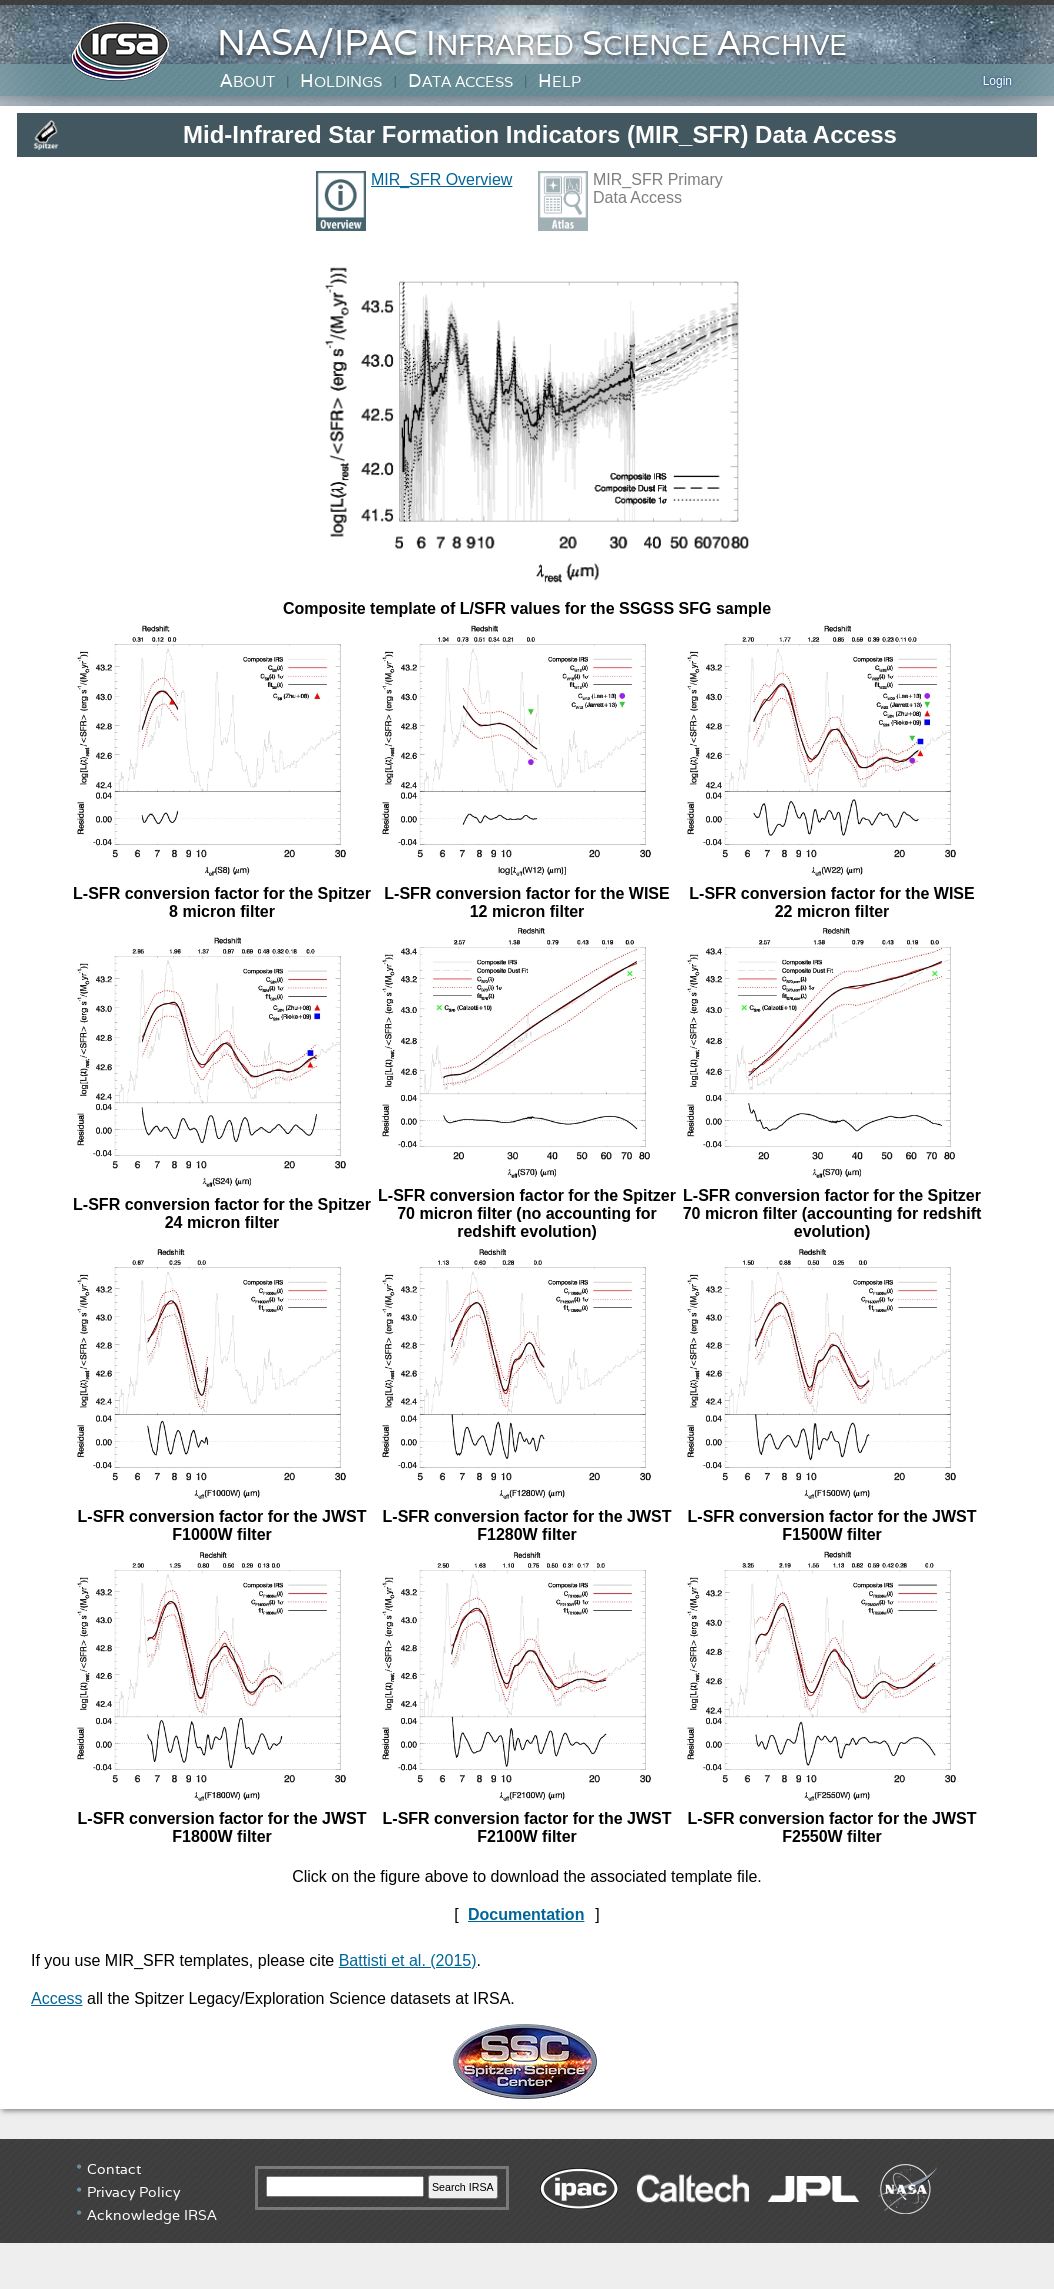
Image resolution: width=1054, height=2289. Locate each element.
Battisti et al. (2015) (408, 1960)
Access (57, 1998)
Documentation (526, 1914)
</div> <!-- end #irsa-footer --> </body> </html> (527, 2214)
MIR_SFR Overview (441, 179)
